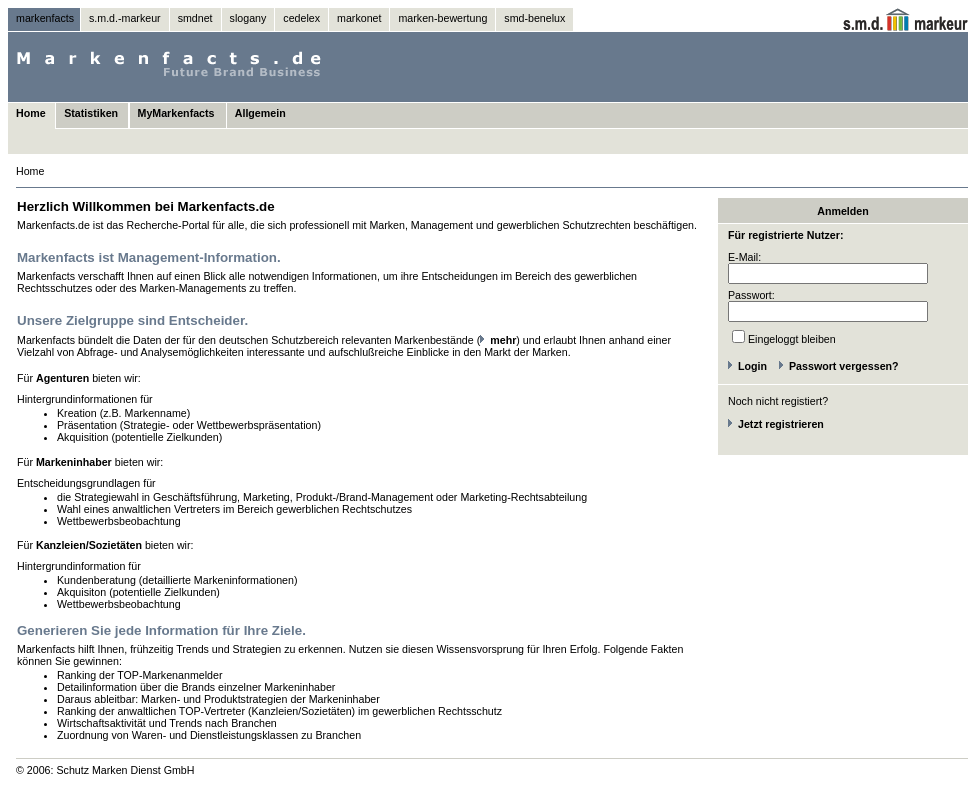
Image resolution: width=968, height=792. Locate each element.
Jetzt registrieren (781, 424)
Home (31, 113)
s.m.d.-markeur (125, 18)
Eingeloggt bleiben (792, 339)
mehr (503, 340)
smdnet (195, 18)
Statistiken (91, 113)
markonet (359, 18)
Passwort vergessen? (844, 366)
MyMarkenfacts (176, 113)
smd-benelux (534, 18)
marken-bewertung (442, 18)
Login (752, 366)
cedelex (301, 18)
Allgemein (260, 113)
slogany (248, 18)
